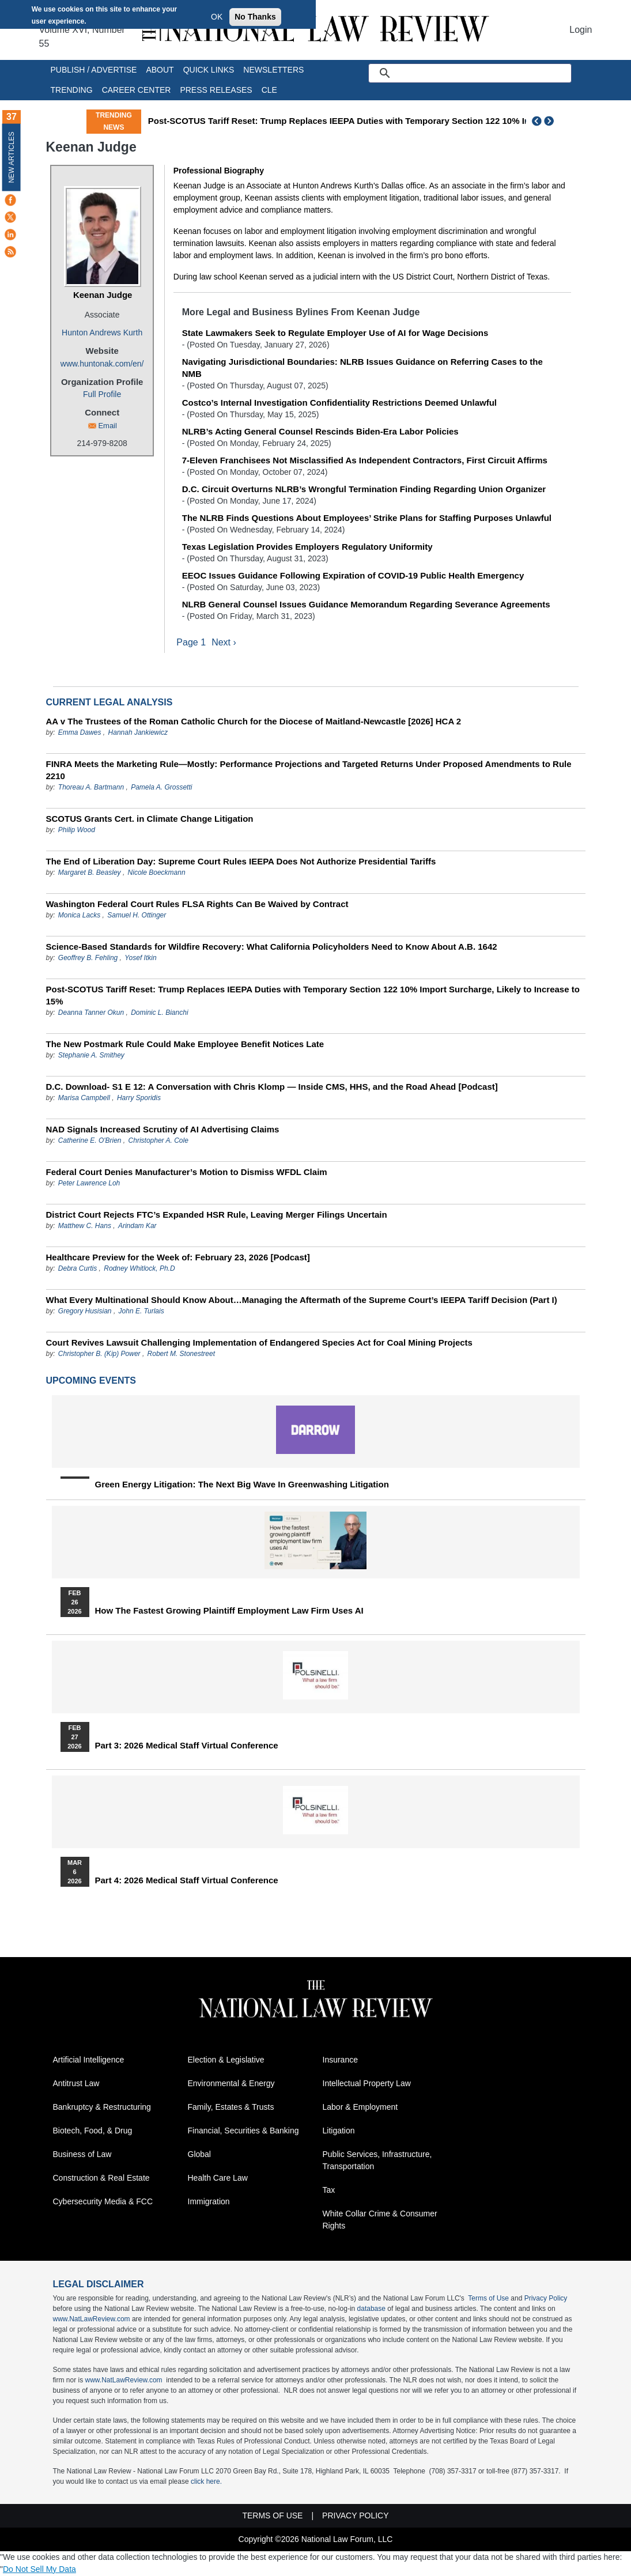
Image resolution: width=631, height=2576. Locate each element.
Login (580, 30)
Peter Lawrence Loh (89, 1184)
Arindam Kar (137, 1226)
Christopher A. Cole (158, 1141)
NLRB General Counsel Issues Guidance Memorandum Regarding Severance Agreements (366, 604)
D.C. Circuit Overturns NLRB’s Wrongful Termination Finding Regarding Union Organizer (364, 489)
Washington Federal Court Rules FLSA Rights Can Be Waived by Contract (197, 904)
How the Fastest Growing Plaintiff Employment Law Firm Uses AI (229, 1611)
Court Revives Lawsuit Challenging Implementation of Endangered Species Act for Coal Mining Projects (259, 1343)
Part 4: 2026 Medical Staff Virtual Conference (186, 1881)
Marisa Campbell (84, 1098)
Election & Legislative (226, 2060)
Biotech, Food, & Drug (93, 2131)
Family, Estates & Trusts (231, 2107)
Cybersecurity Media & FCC (103, 2202)
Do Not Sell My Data (39, 2569)
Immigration (209, 2202)
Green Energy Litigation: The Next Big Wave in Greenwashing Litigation (242, 1485)
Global (199, 2154)
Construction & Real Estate (101, 2178)
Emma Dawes (79, 733)
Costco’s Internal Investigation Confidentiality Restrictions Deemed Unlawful (339, 402)
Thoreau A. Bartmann (91, 788)
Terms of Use (488, 2299)
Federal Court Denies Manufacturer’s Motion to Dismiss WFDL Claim (186, 1172)
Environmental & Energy (231, 2083)
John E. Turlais (141, 1312)
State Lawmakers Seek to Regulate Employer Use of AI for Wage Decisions (335, 333)
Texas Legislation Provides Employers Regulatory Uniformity (307, 547)
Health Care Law (218, 2178)
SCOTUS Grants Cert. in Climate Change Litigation (150, 819)
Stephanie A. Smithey (91, 1056)
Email (107, 425)
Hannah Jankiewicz (138, 733)
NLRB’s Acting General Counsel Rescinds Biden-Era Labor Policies (320, 431)
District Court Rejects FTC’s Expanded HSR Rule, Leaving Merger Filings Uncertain (216, 1215)
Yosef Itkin (140, 958)
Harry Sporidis (139, 1098)
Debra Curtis (77, 1269)
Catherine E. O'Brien (90, 1141)
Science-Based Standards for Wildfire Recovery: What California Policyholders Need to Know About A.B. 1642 (271, 947)
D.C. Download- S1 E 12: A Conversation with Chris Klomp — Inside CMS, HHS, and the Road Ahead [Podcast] (272, 1087)
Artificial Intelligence (88, 2060)
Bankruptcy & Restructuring (102, 2107)
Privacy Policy (546, 2299)
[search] (483, 73)
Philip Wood (76, 830)
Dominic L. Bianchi (159, 1013)
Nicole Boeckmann (157, 873)
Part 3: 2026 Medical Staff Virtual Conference (186, 1746)
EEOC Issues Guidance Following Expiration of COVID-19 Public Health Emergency (353, 575)
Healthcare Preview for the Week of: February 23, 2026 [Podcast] (178, 1258)
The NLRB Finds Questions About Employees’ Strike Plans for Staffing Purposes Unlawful (366, 518)
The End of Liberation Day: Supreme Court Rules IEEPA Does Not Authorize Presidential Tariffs (241, 862)
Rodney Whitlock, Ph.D (139, 1269)
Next (550, 121)
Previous (537, 121)
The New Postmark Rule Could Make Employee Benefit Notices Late (185, 1044)
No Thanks (255, 16)
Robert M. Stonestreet (181, 1354)
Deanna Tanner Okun (91, 1013)
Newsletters (273, 69)
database (371, 2309)
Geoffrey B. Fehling (88, 958)
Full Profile (102, 394)
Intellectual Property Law (367, 2083)
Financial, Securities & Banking (243, 2131)
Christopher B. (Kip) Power (99, 1354)
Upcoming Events (91, 1381)
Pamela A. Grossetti (161, 788)
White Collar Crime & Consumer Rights (380, 2220)
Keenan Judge (103, 295)
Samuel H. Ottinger (136, 916)
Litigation (339, 2131)
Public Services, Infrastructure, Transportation (377, 2160)
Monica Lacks (79, 916)
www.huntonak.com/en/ (102, 363)
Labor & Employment (360, 2107)
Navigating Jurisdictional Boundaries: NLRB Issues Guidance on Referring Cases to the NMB (362, 368)
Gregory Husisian (85, 1312)
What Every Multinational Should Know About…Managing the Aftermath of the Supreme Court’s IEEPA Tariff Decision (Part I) (301, 1300)
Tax (329, 2190)
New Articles (11, 157)
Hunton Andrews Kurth (102, 332)
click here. (206, 2482)
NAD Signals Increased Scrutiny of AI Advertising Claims (162, 1130)
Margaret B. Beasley (89, 873)
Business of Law (82, 2154)
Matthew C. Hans (85, 1226)
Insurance (340, 2060)
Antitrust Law (76, 2083)
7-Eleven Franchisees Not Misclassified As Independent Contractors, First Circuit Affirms (364, 460)
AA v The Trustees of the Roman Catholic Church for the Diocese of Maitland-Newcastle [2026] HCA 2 (254, 722)
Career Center (136, 90)
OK (216, 16)
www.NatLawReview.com (91, 2320)
